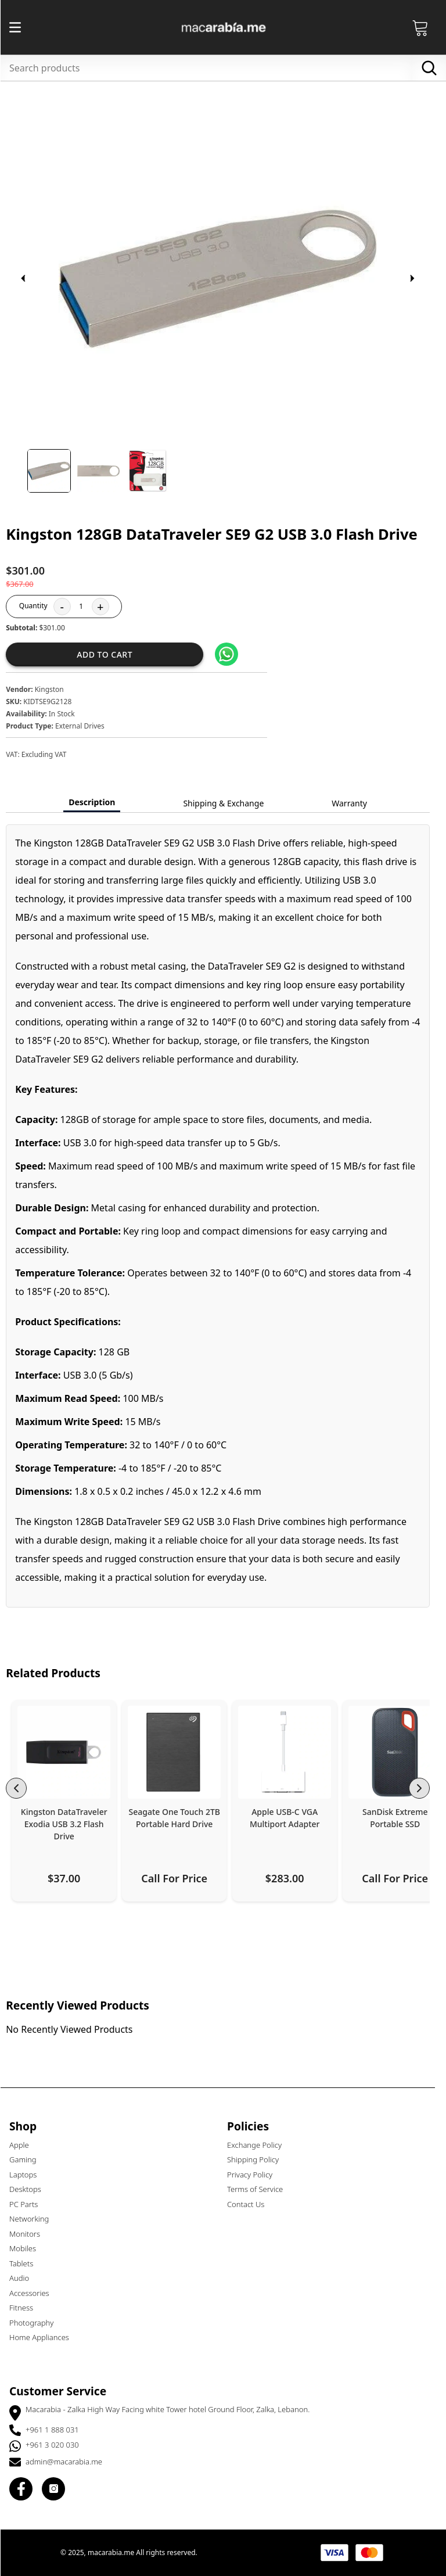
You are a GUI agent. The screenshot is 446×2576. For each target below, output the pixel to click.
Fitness (26, 2307)
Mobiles (28, 2248)
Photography (37, 2322)
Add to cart (110, 654)
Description (97, 802)
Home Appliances (44, 2337)
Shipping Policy (258, 2159)
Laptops (28, 2174)
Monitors (30, 2234)
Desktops (30, 2189)
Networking (34, 2218)
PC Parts (29, 2204)
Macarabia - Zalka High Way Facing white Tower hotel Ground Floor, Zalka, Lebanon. (173, 2409)
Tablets (26, 2263)
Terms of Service (260, 2189)
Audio (24, 2278)
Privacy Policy (255, 2174)
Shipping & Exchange (228, 803)
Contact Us (250, 2204)
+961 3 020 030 (57, 2444)
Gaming (28, 2159)
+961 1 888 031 (57, 2429)
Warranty (354, 803)
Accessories (35, 2293)
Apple (24, 2145)
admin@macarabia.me (69, 2461)
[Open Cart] (425, 27)
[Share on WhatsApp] (231, 654)
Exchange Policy (259, 2145)
